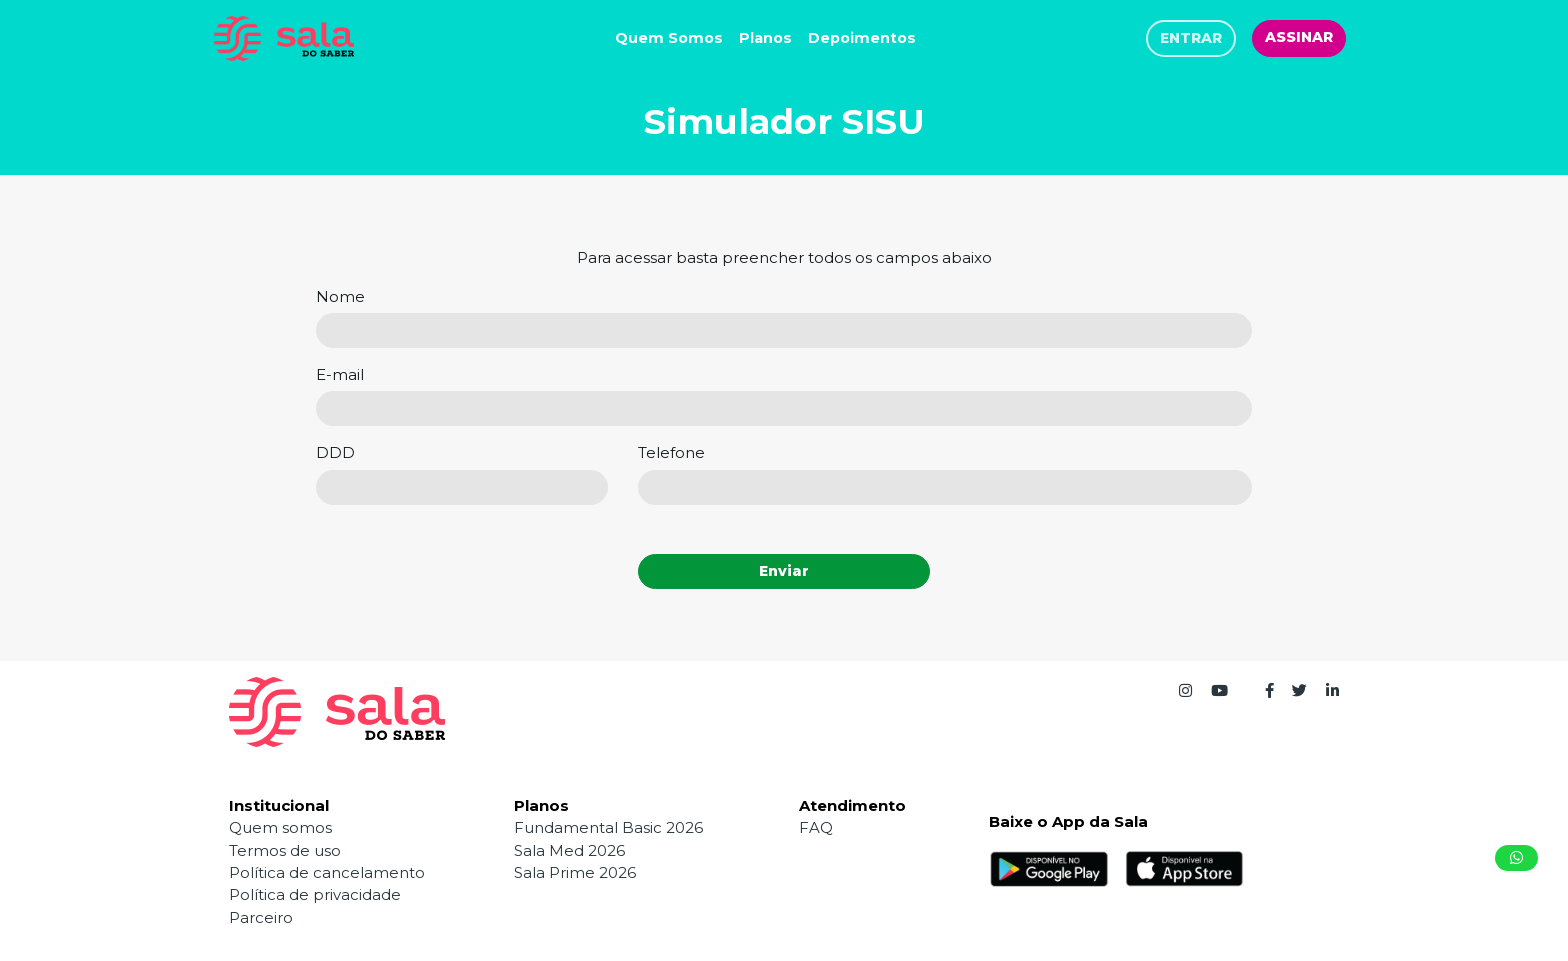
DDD (335, 452)
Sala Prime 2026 (575, 872)
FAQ (816, 827)
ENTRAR (1191, 38)
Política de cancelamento (327, 872)
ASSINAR (1299, 37)
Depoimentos (862, 38)
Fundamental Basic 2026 (608, 827)
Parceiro (261, 917)
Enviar (784, 571)
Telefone (671, 452)
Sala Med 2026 (569, 850)
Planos (765, 38)
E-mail (340, 374)
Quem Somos (669, 38)
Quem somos (280, 827)
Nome (340, 296)
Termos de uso (285, 850)
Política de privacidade (315, 894)
